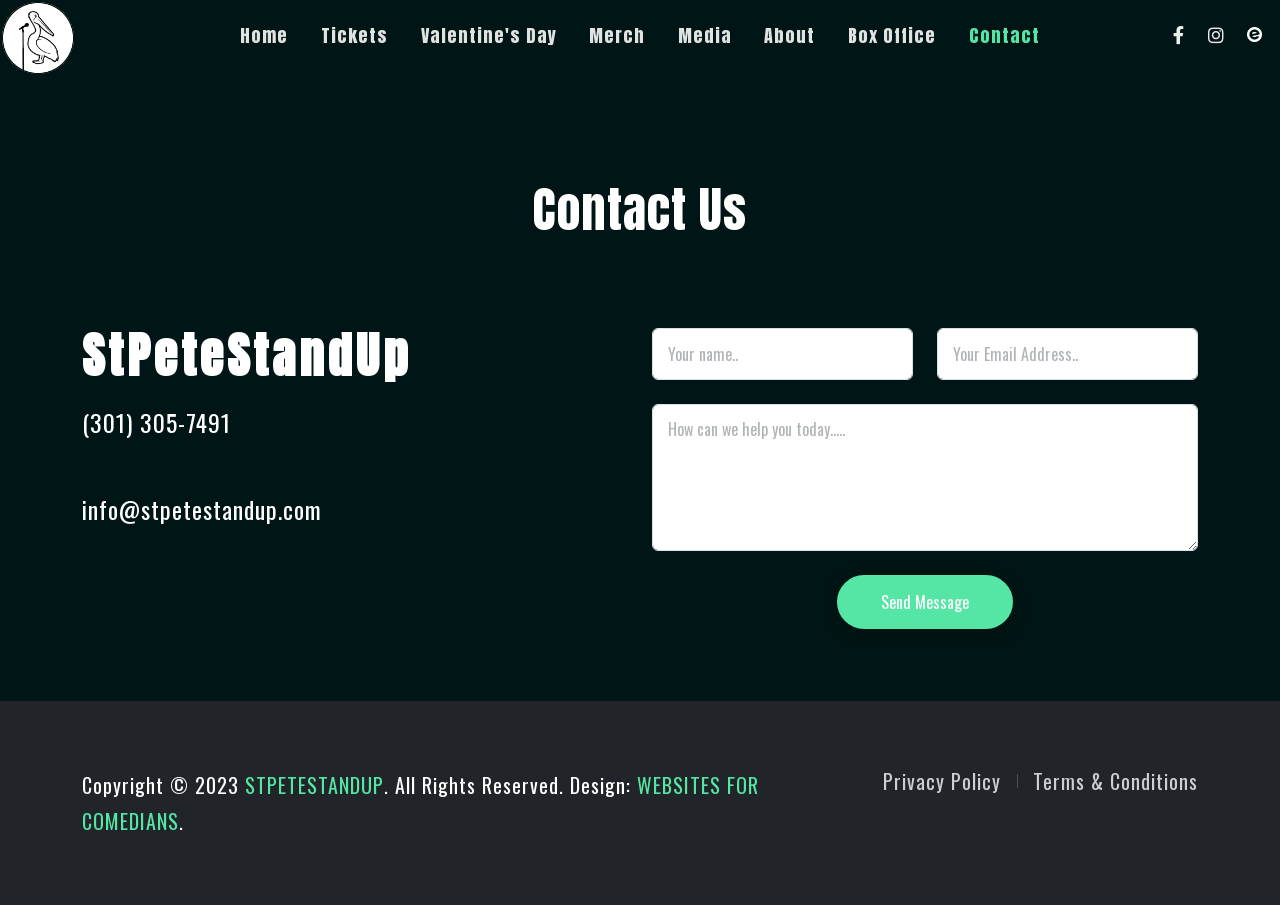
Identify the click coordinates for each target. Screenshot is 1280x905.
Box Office (892, 35)
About (789, 35)
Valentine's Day (489, 35)
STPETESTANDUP (314, 785)
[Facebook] (1179, 35)
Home (264, 35)
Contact (1004, 35)
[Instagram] (1217, 35)
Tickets (354, 35)
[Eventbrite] (1255, 35)
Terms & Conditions (1115, 781)
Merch (617, 35)
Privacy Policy (942, 781)
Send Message (925, 602)
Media (705, 35)
